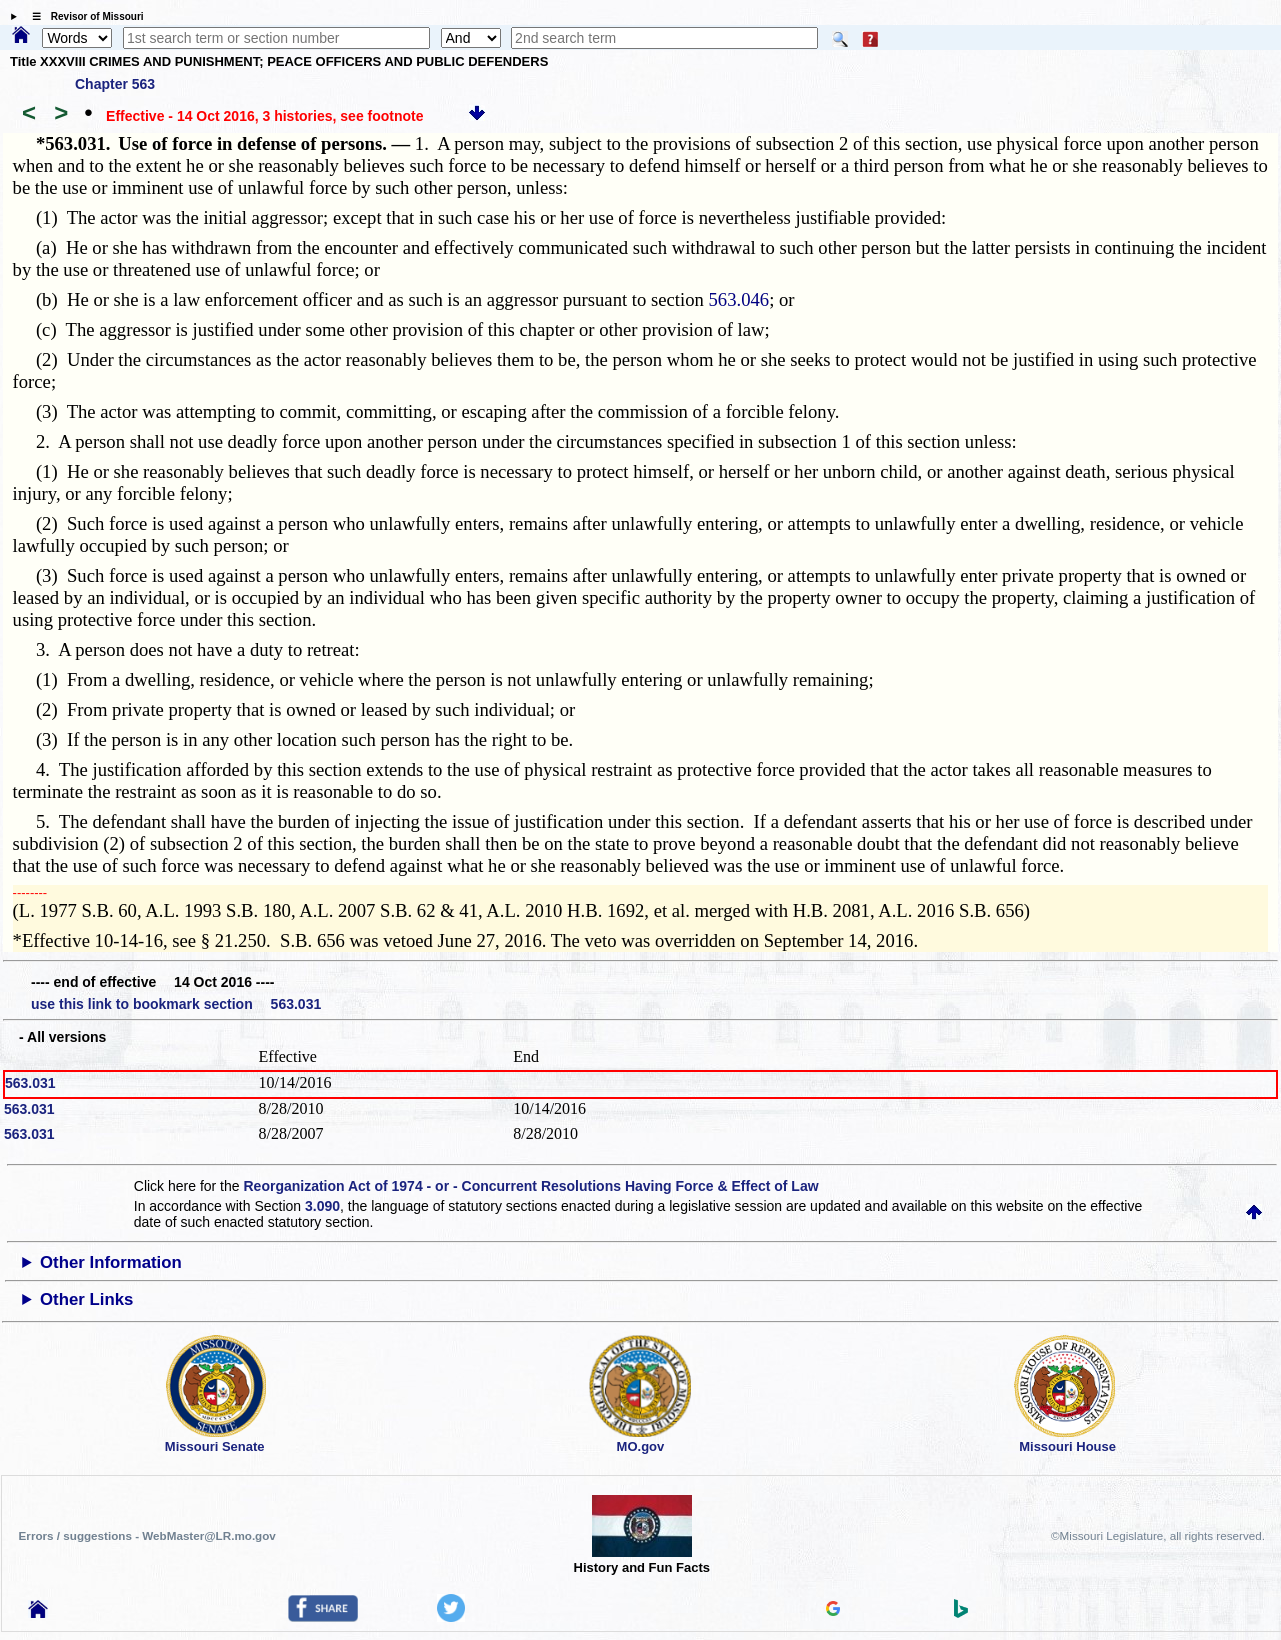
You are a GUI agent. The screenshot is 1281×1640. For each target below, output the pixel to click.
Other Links (86, 1299)
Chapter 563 (115, 84)
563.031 (30, 1083)
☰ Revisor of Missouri (83, 16)
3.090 (322, 1206)
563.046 (739, 299)
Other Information (111, 1262)
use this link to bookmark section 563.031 (176, 1004)
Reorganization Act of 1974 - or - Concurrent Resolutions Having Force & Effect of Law (530, 1186)
